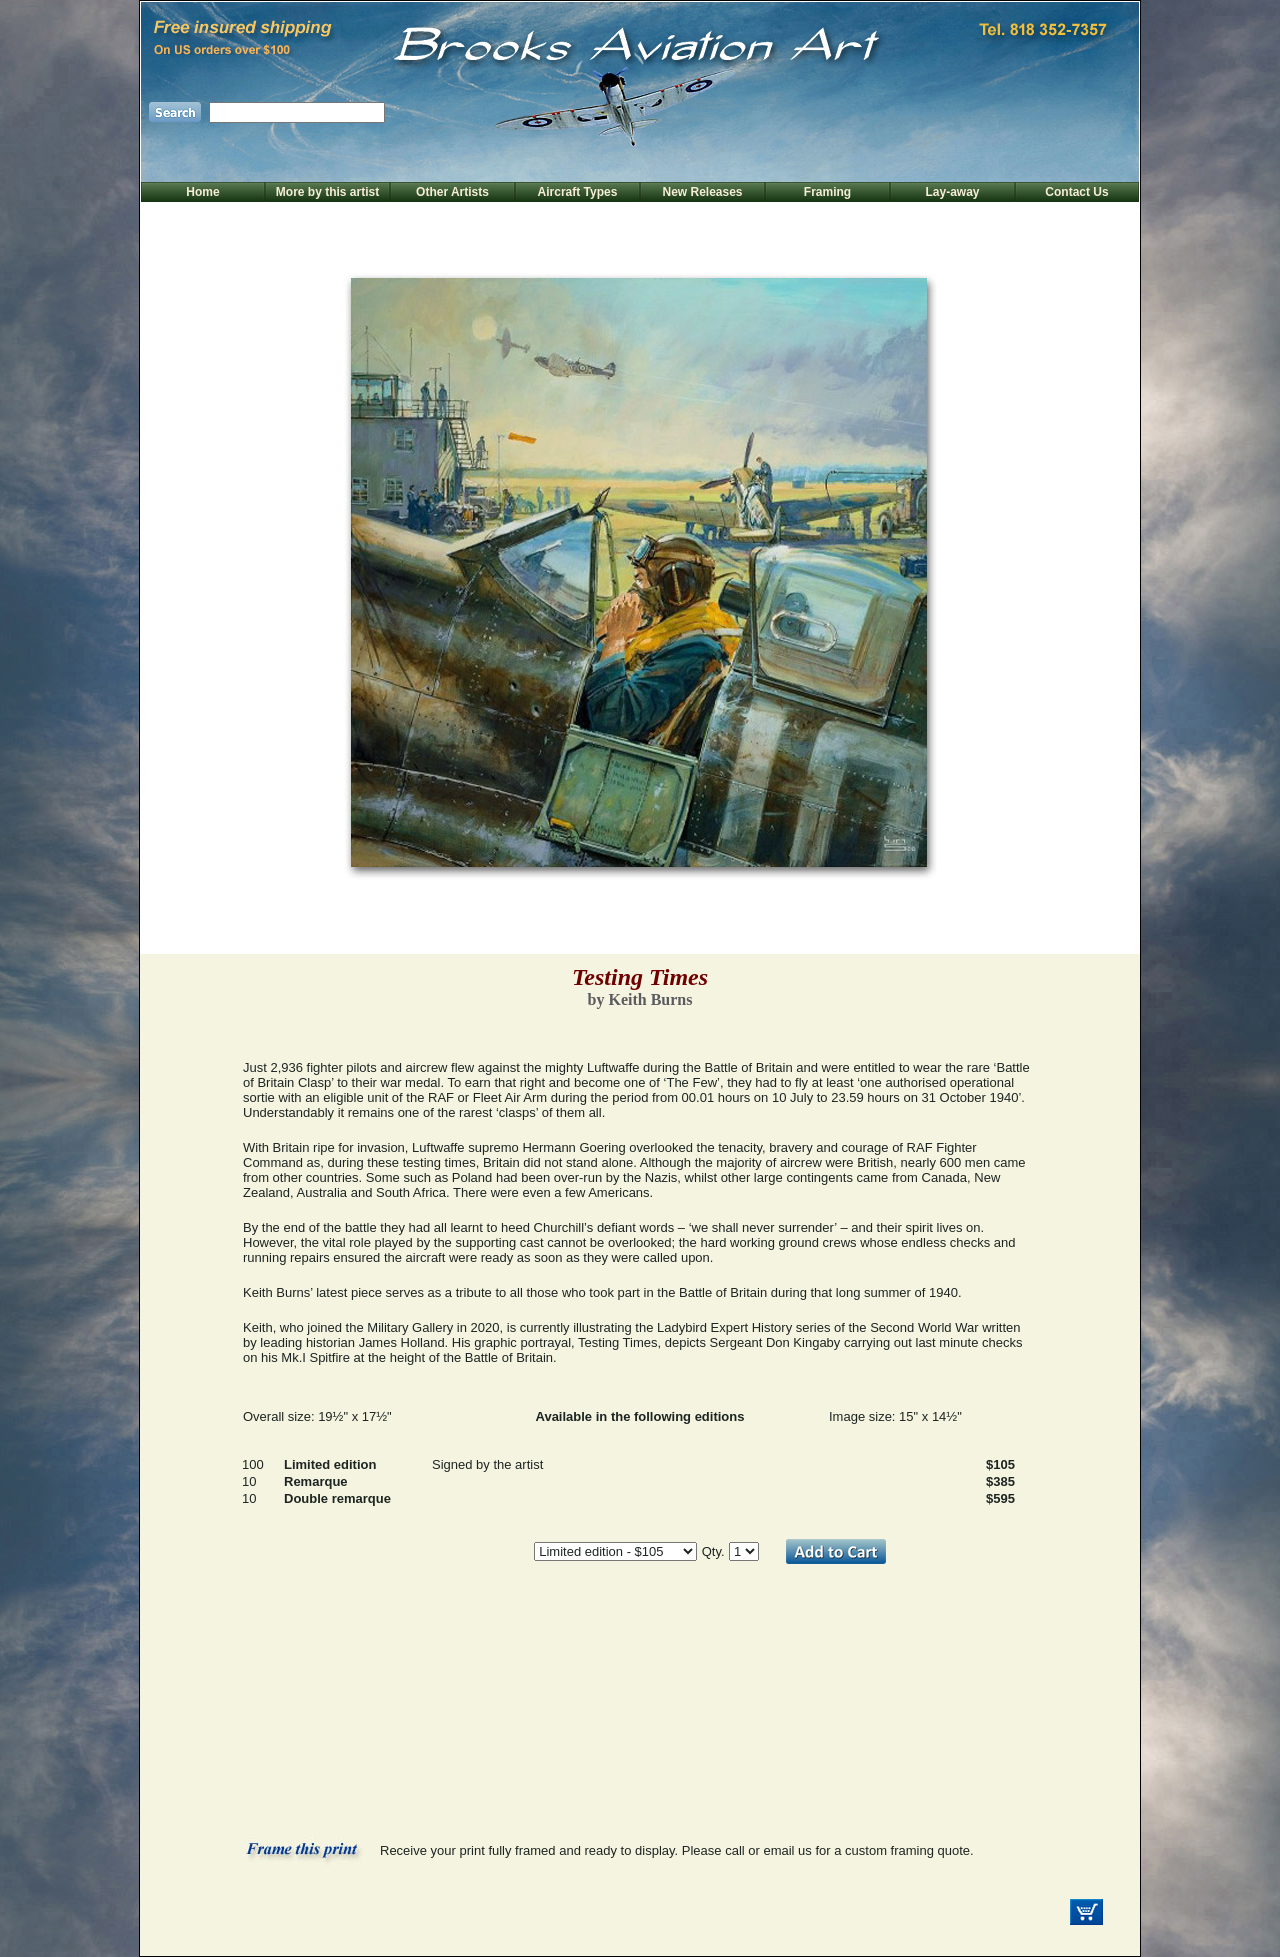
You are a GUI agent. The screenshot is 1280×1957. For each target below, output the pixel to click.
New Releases (702, 192)
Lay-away (952, 192)
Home (202, 192)
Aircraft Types (578, 192)
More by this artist (327, 192)
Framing (827, 192)
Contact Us (1076, 192)
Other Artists (452, 192)
